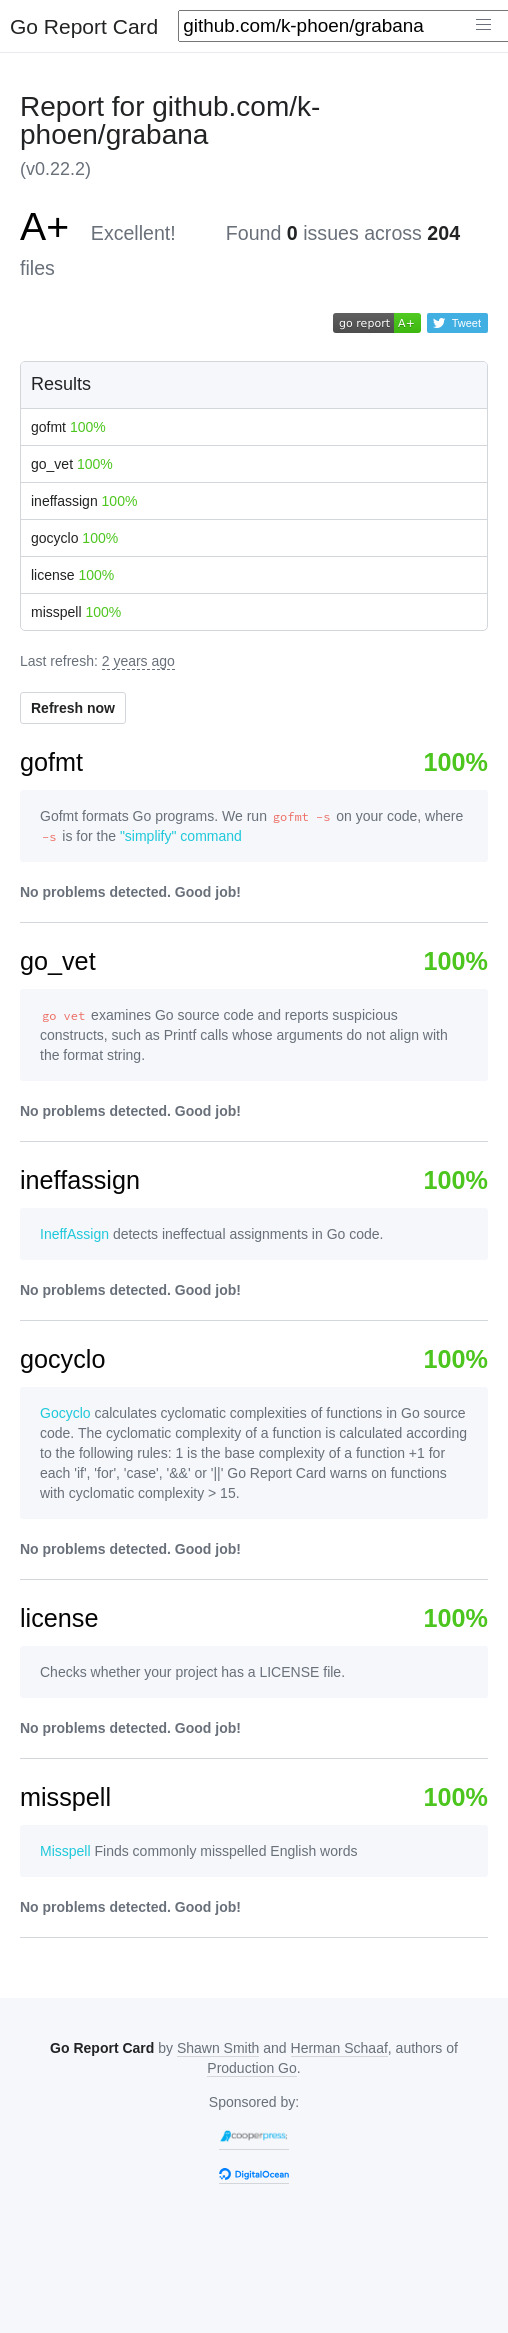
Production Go (252, 2068)
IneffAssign (74, 1234)
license (72, 575)
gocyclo (74, 538)
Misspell (65, 1851)
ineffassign (84, 501)
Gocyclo (65, 1413)
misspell (76, 612)
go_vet (72, 464)
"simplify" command (181, 836)
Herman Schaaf (339, 2048)
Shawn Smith (218, 2048)
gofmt (68, 427)
